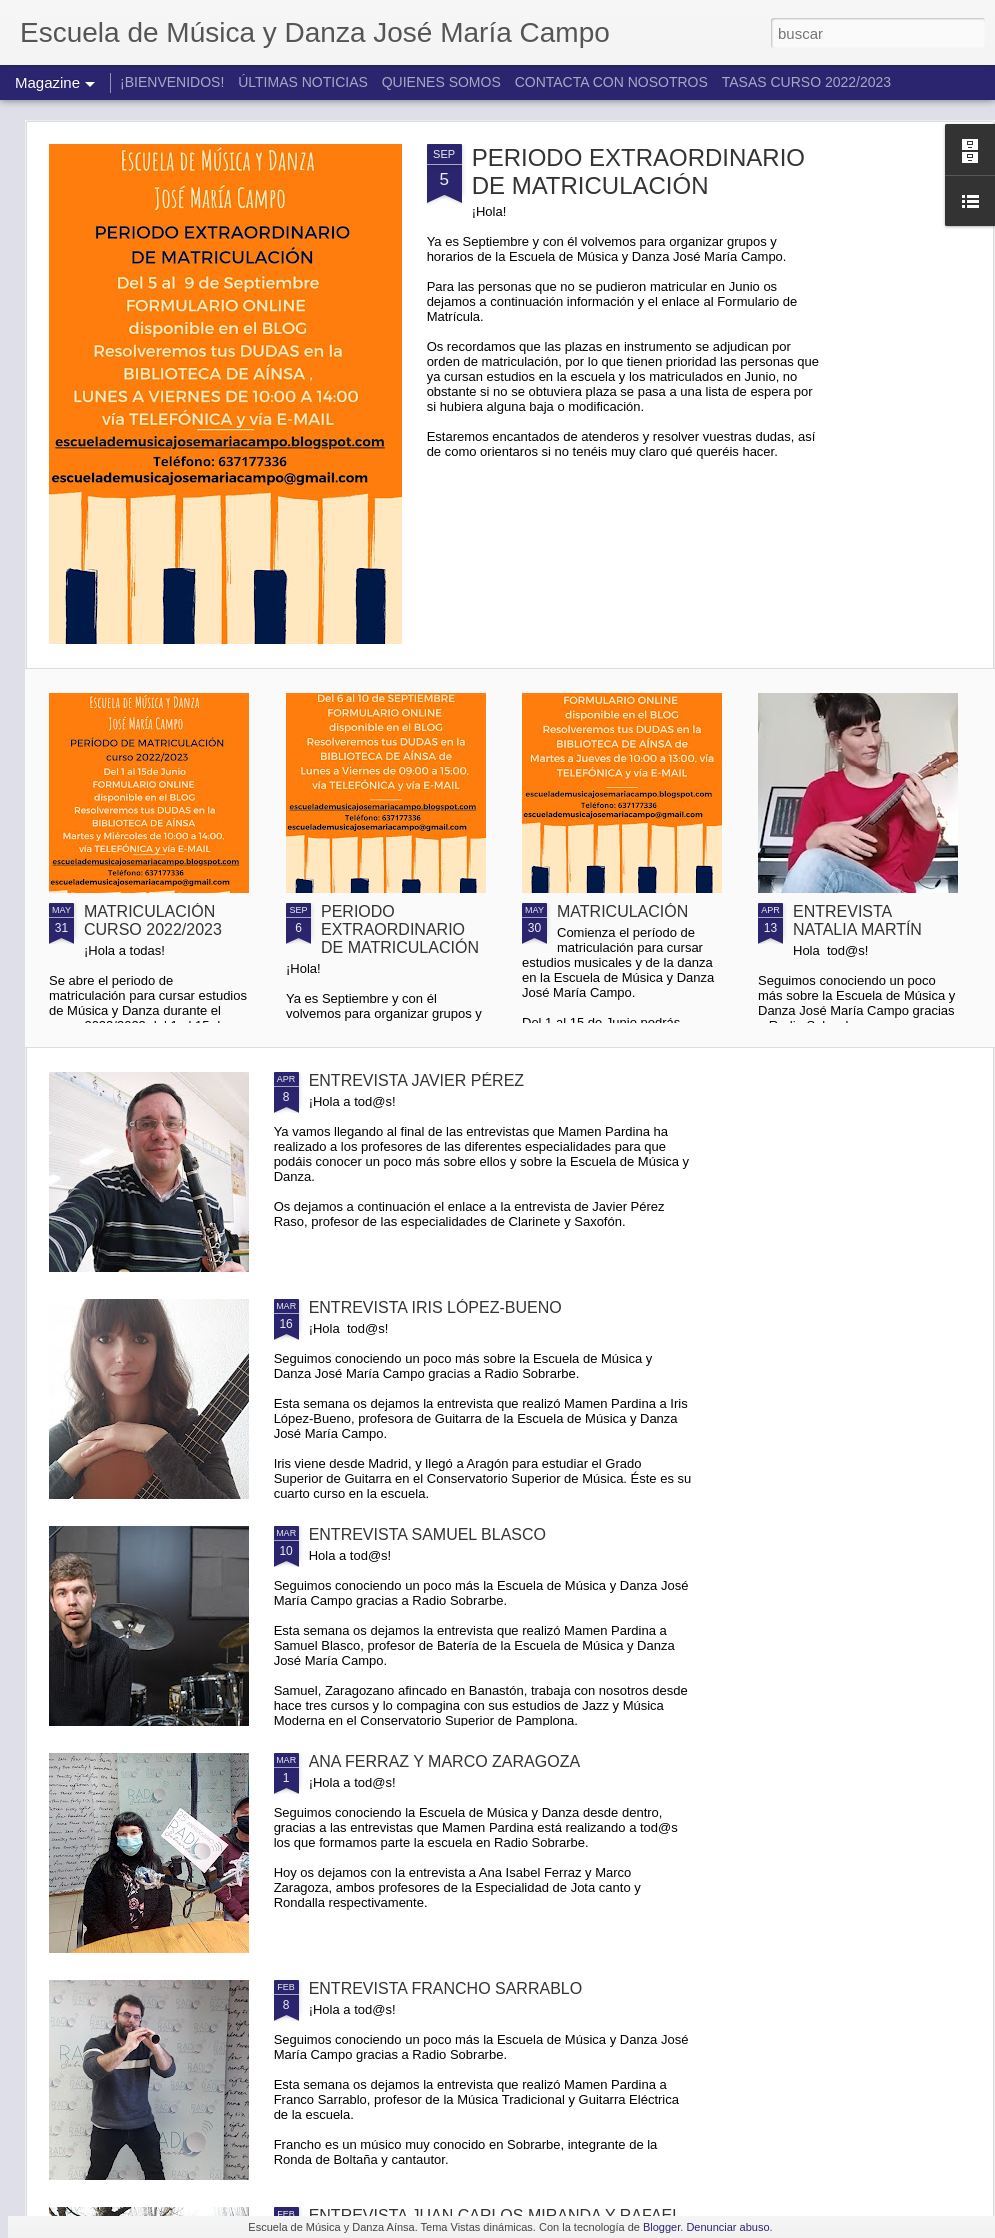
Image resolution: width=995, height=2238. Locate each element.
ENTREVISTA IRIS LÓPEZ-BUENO (435, 1307)
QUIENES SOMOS (441, 82)
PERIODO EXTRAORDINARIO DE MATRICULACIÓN (638, 171)
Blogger (661, 2227)
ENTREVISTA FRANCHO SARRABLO (446, 1988)
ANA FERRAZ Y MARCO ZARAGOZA (444, 1761)
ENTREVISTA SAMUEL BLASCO (427, 1534)
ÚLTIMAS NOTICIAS (303, 82)
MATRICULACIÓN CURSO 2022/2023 (153, 920)
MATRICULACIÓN (622, 911)
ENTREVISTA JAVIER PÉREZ (416, 1080)
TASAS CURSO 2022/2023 (806, 82)
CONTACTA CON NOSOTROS (611, 82)
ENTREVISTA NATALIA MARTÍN (857, 920)
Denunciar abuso (727, 2227)
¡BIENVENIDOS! (172, 82)
